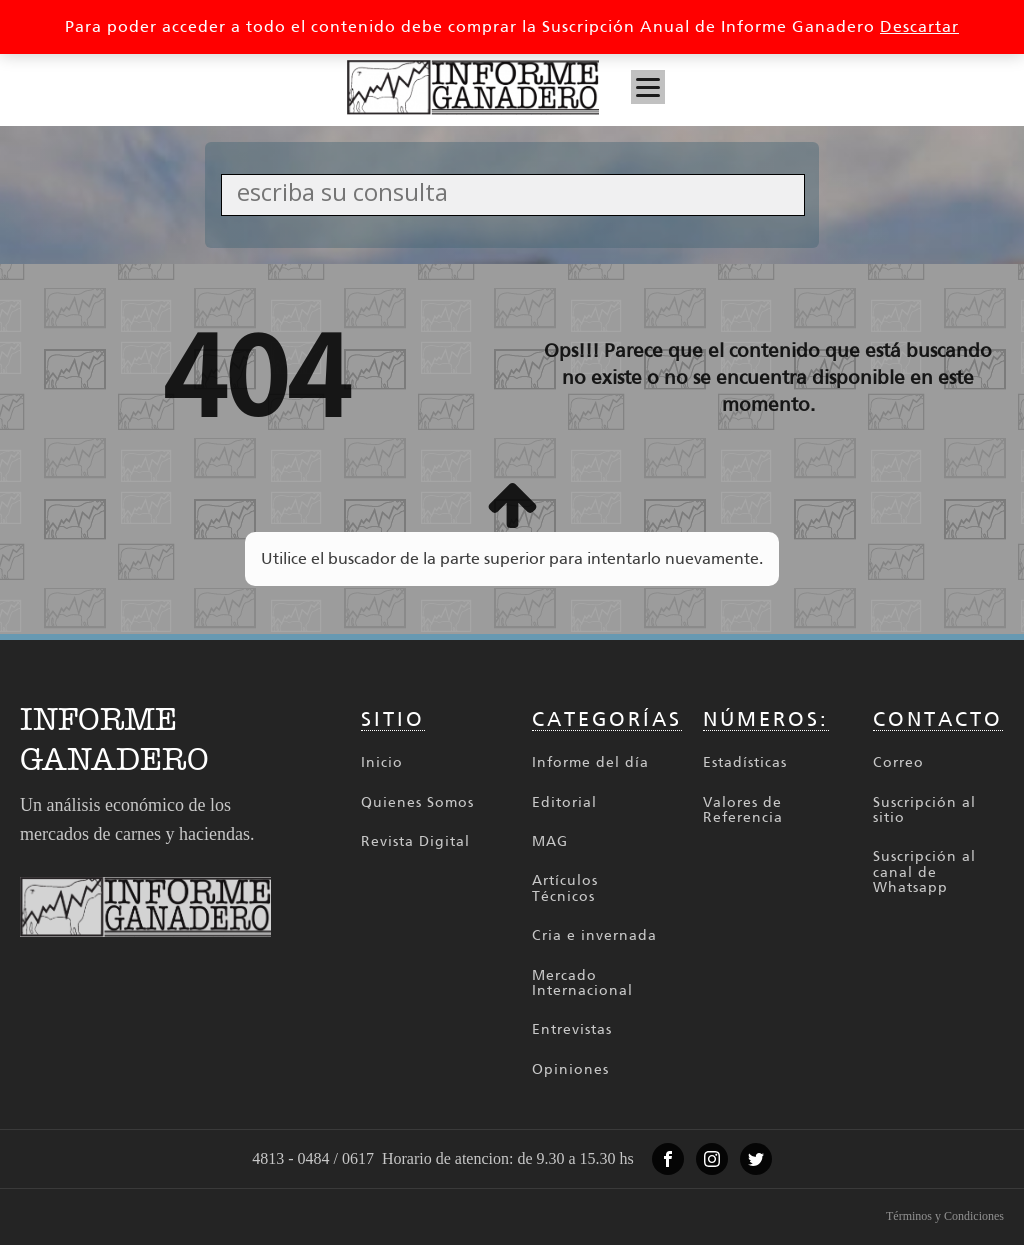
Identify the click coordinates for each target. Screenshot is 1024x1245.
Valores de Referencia (743, 810)
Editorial (564, 802)
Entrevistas (572, 1029)
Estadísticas (745, 762)
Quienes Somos (417, 802)
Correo (898, 762)
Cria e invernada (594, 935)
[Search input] (518, 191)
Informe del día (590, 762)
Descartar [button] (919, 26)
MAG (550, 841)
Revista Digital (415, 841)
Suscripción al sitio (924, 810)
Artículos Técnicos (565, 888)
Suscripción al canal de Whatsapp (924, 872)
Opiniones (570, 1069)
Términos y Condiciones (945, 1216)
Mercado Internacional (582, 983)
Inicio (382, 762)
